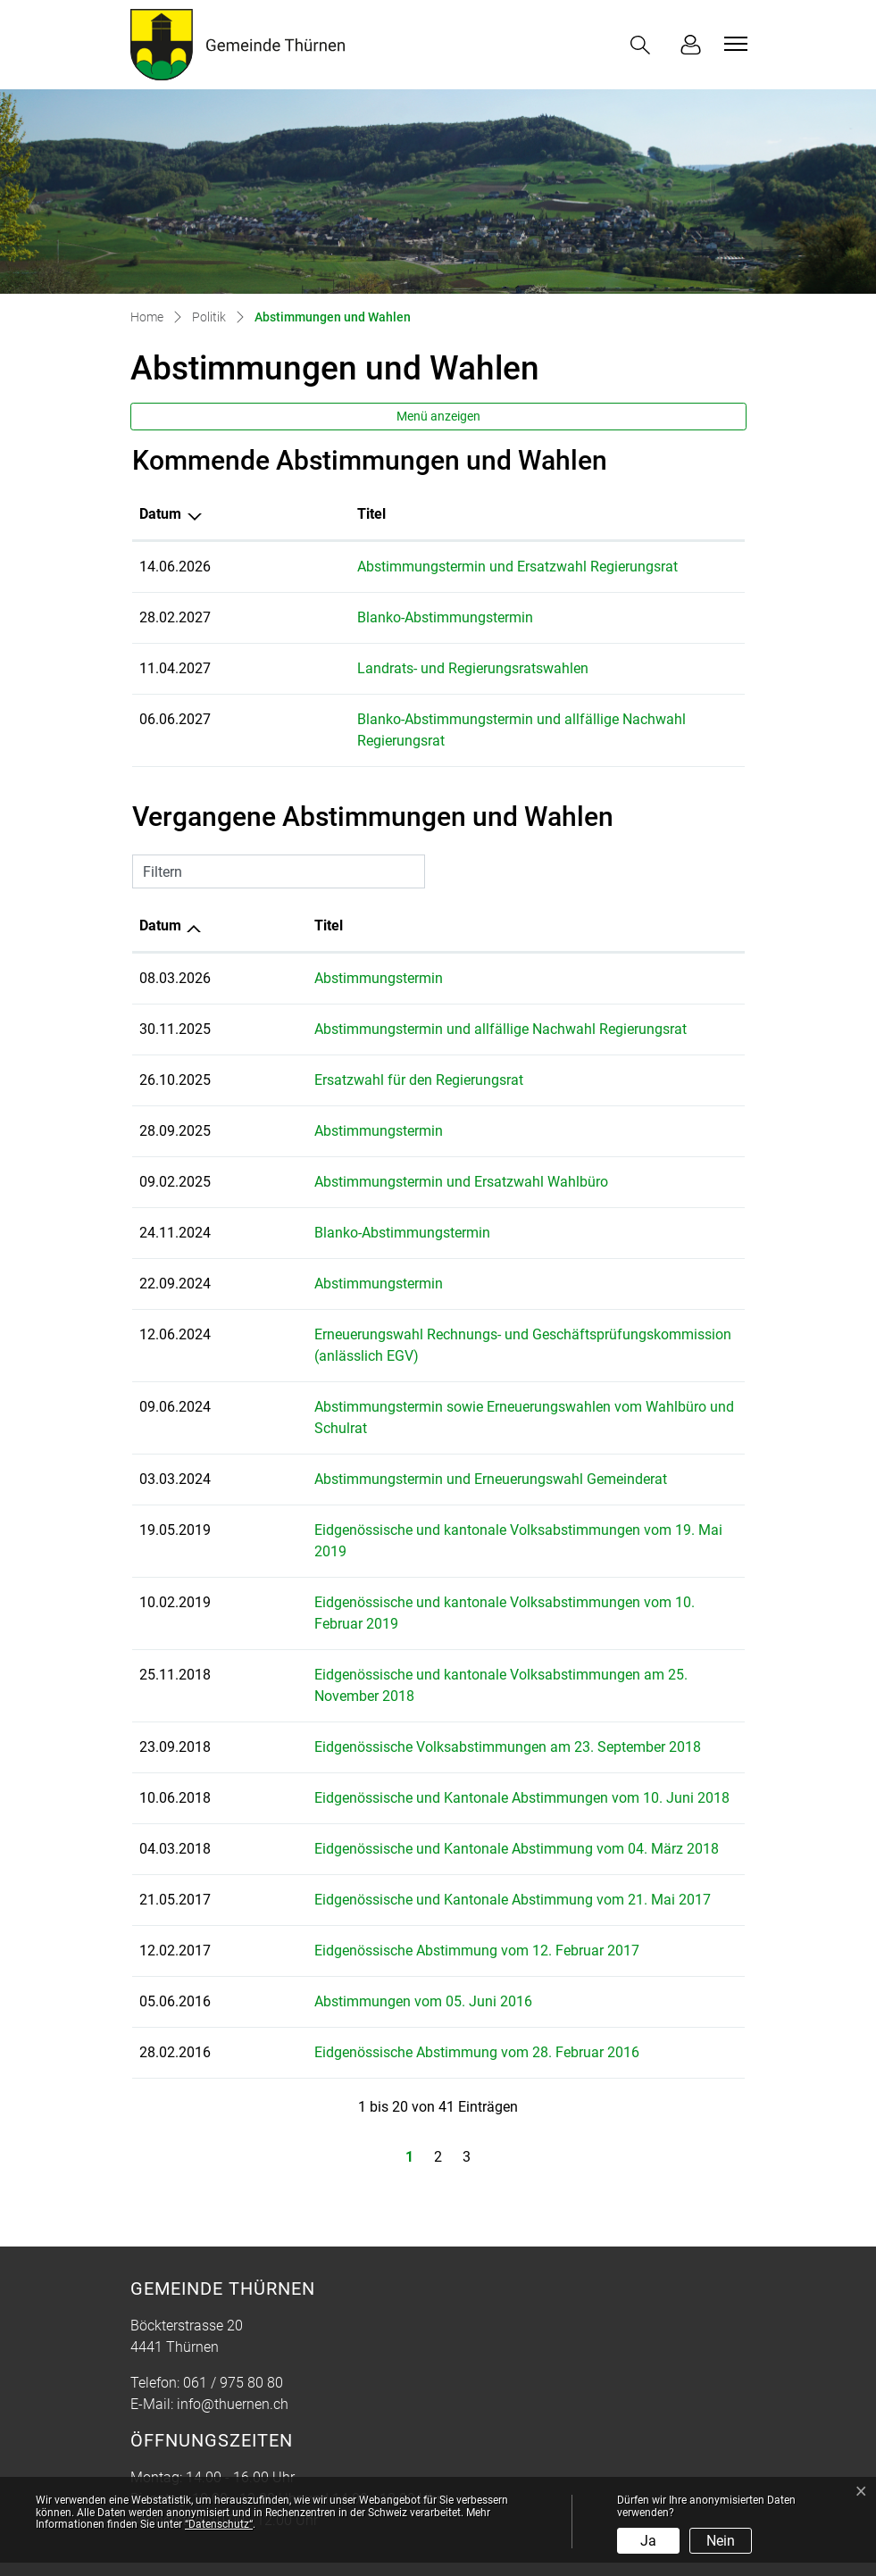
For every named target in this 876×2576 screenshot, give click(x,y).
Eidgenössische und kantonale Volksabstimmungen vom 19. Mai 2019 (483, 1508)
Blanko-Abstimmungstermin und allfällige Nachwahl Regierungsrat (471, 719)
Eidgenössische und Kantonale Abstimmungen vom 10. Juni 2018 (469, 1733)
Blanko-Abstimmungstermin (350, 617)
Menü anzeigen (438, 416)
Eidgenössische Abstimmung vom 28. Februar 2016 (424, 1988)
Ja (648, 2540)
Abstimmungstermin (326, 956)
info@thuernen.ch (232, 2339)
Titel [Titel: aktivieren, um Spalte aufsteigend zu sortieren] (276, 513)
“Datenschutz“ (219, 2524)
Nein (720, 2540)
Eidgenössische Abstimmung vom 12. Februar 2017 (424, 1886)
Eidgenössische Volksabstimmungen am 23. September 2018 (455, 1682)
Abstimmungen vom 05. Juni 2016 (371, 1937)
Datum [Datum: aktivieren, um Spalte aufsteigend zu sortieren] (160, 904)
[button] (644, 45)
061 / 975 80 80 (233, 2318)
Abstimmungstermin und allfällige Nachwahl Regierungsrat (448, 1007)
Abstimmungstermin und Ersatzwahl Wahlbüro (408, 1160)
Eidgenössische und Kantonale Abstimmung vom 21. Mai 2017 (460, 1835)
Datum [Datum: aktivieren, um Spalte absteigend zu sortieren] (160, 513)
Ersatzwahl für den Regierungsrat (366, 1058)
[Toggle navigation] (733, 44)
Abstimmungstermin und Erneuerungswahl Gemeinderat (438, 1457)
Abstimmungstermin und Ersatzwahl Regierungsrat (422, 566)
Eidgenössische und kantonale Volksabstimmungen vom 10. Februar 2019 (496, 1559)
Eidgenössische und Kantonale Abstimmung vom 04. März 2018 (464, 1784)
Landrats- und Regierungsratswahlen (377, 668)
